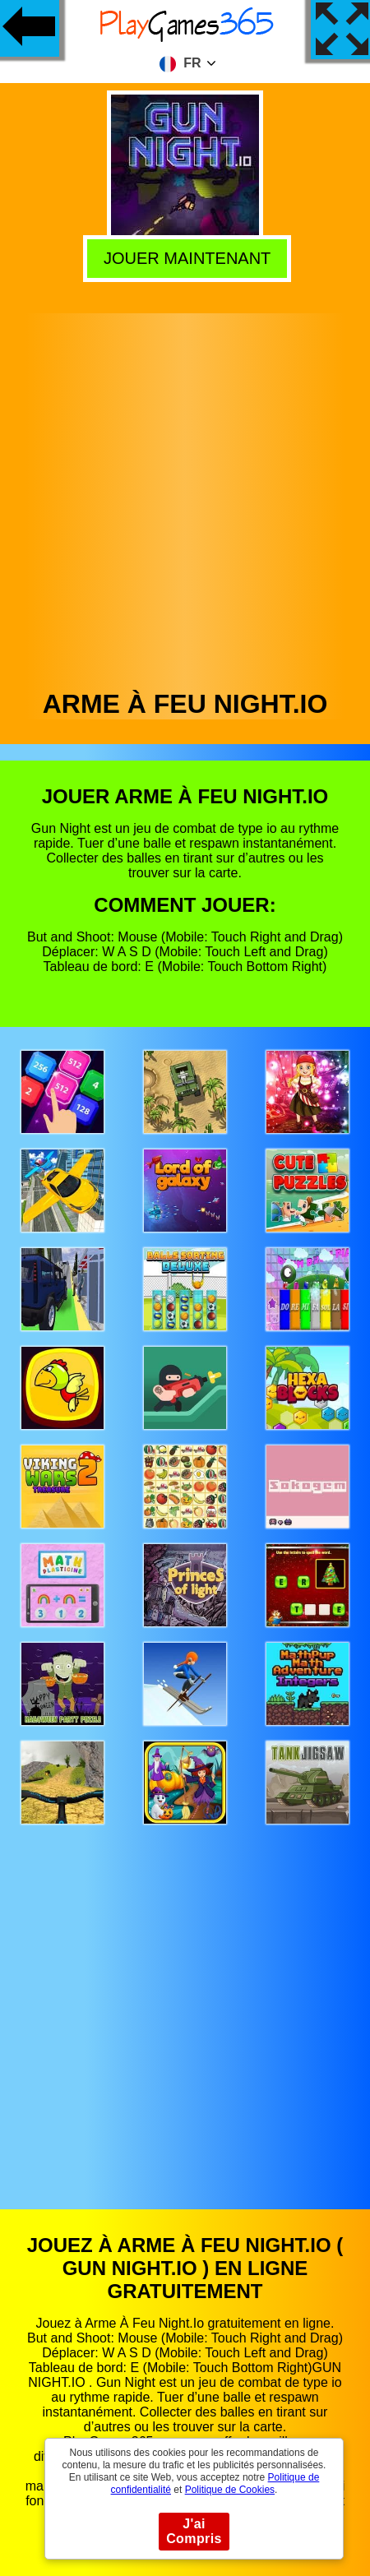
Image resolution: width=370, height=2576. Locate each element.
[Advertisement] (184, 497)
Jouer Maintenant (182, 256)
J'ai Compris (194, 2531)
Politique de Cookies (230, 2489)
